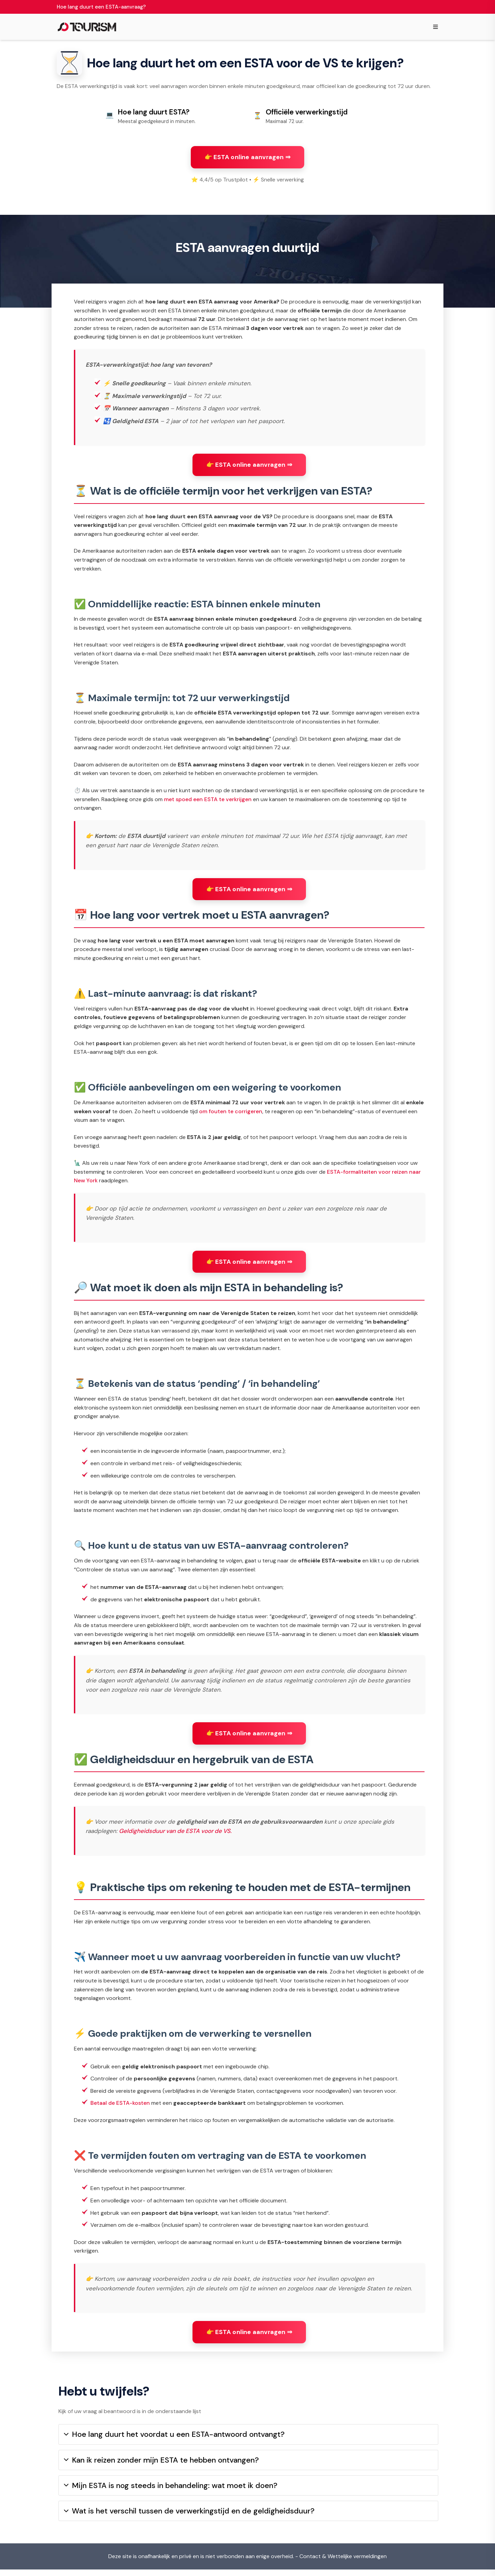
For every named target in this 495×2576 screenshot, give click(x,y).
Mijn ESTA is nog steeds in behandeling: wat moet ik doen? (170, 2492)
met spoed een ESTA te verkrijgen (208, 802)
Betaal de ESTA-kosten (120, 2106)
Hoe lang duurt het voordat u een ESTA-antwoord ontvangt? (174, 2441)
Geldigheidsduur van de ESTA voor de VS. (175, 1834)
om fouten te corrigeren (230, 1114)
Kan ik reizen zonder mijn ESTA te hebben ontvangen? (161, 2467)
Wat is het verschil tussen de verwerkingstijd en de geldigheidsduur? (189, 2518)
